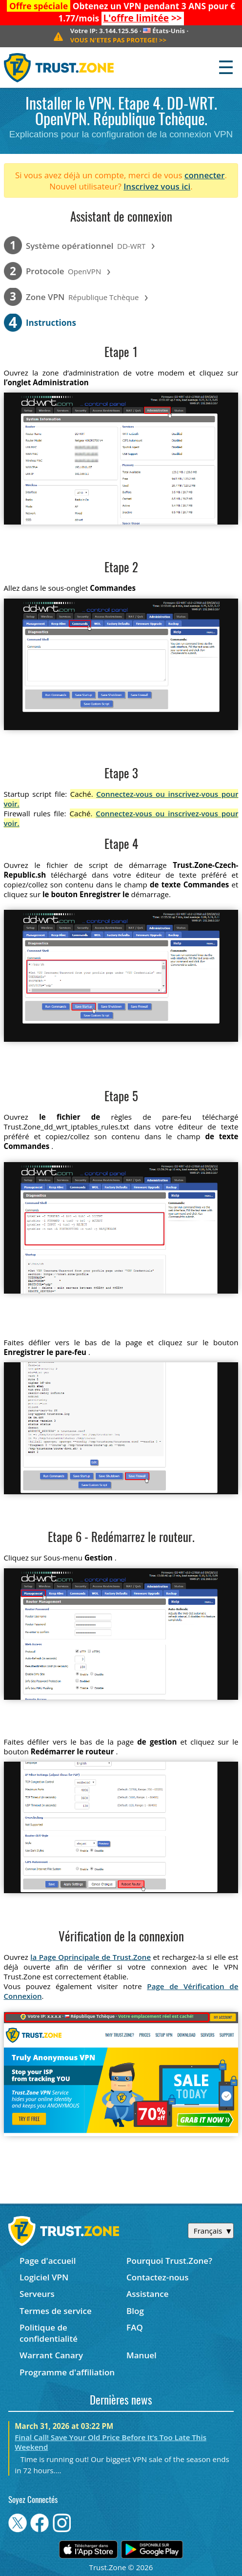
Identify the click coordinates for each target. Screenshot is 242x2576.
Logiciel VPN (44, 2277)
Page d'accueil (48, 2260)
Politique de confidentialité (49, 2333)
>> (142, 18)
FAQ (134, 2327)
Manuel (141, 2355)
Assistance (147, 2293)
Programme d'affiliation (67, 2372)
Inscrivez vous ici (156, 186)
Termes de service (56, 2310)
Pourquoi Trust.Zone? (169, 2260)
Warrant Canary (51, 2355)
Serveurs (37, 2293)
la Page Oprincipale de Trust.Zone (90, 1957)
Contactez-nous (157, 2277)
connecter (204, 175)
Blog (135, 2310)
